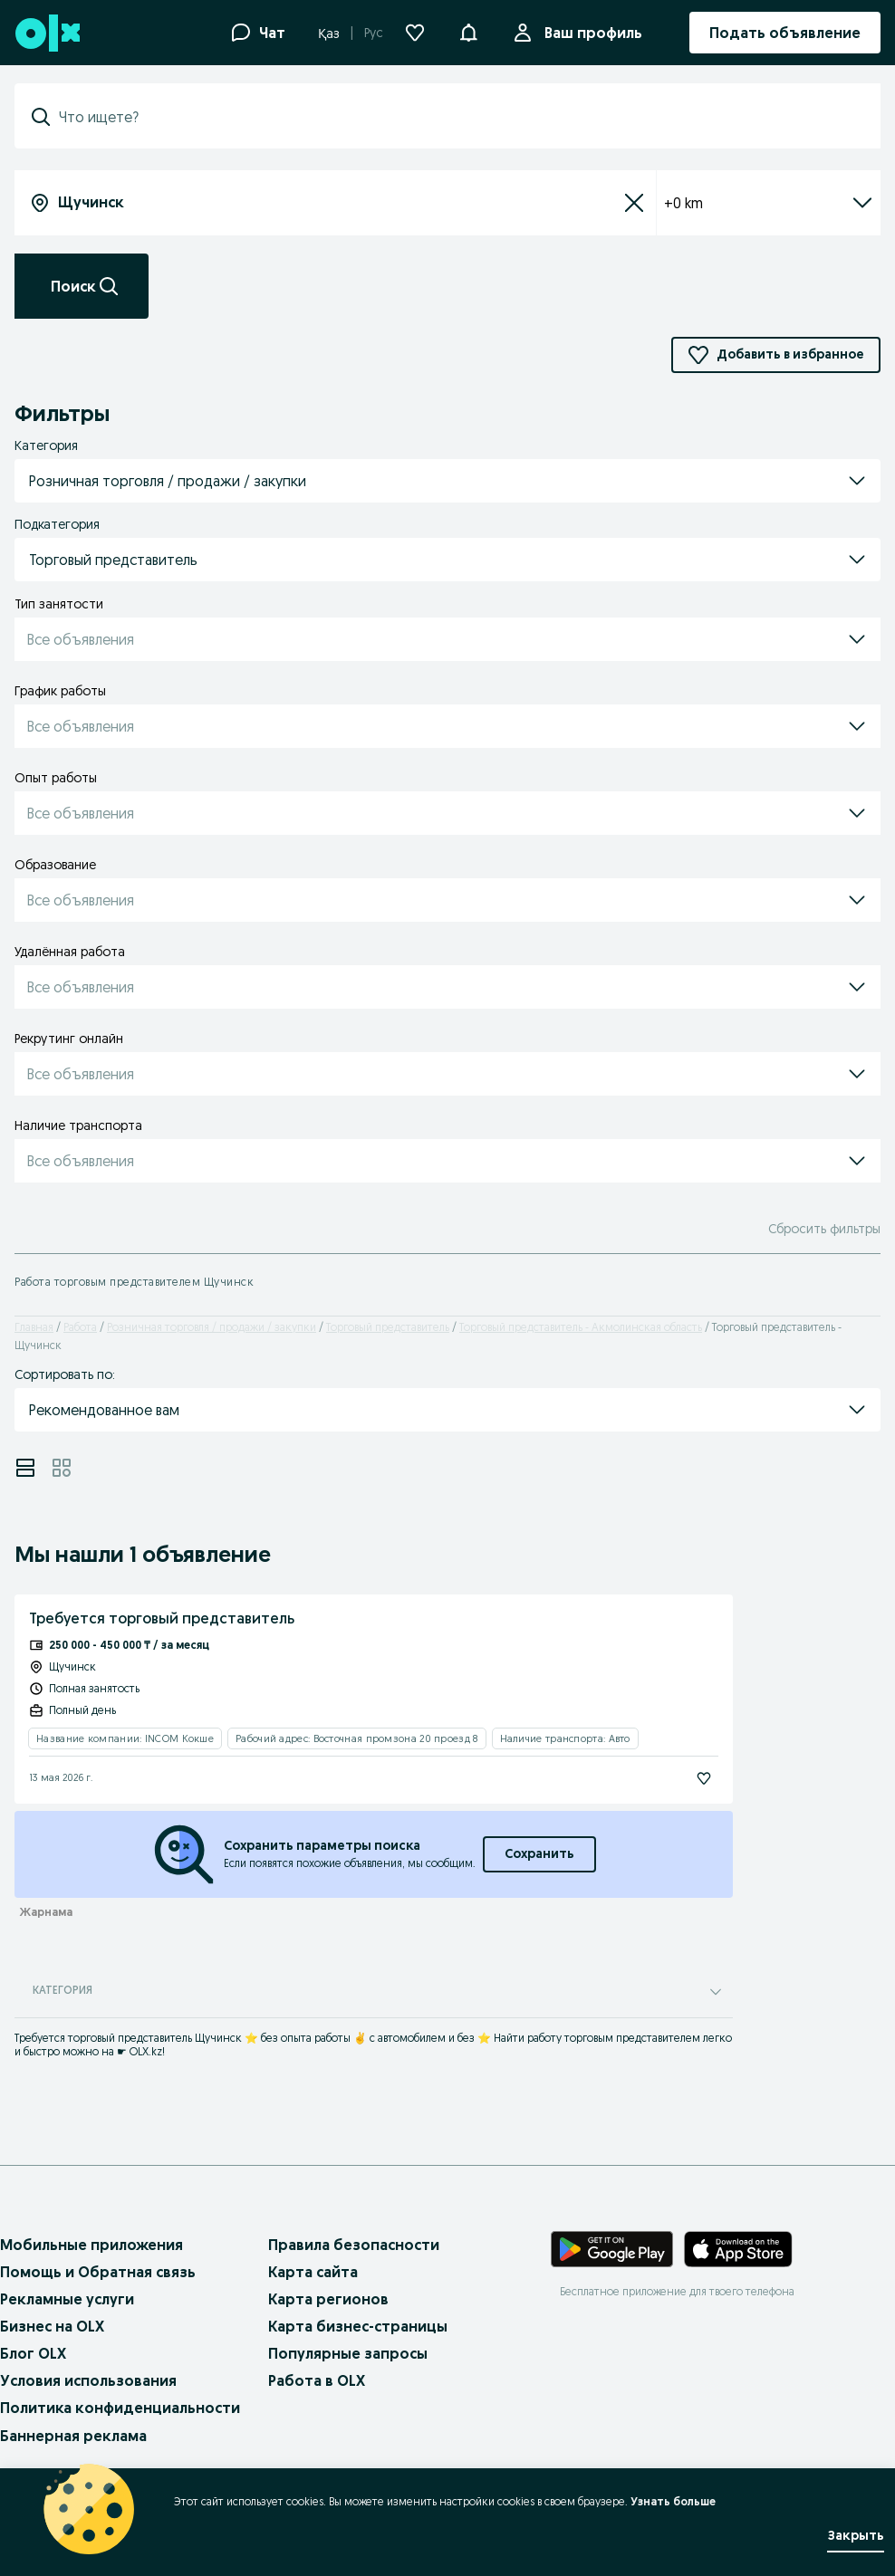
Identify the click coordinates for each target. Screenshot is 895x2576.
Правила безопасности (353, 2245)
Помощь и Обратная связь (98, 2272)
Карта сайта (313, 2272)
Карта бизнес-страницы (358, 2326)
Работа (80, 1327)
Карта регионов (328, 2299)
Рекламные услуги (67, 2299)
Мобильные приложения (91, 2245)
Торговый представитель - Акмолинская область (580, 1327)
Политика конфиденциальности (120, 2408)
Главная (33, 1327)
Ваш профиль (590, 32)
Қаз (329, 33)
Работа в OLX (316, 2380)
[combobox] (458, 116)
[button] (468, 31)
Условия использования (88, 2380)
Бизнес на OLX (52, 2326)
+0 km (768, 203)
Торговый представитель (387, 1327)
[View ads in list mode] (25, 1468)
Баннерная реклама (73, 2436)
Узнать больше (673, 2501)
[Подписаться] (703, 1778)
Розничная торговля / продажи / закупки (211, 1327)
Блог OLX (33, 2353)
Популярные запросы (348, 2353)
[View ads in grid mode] (61, 1468)
